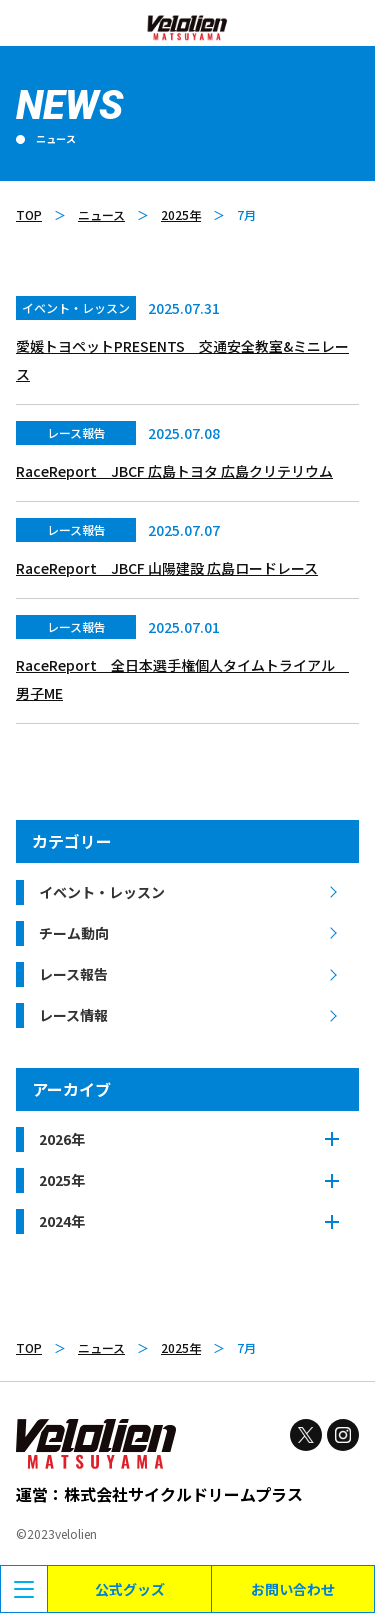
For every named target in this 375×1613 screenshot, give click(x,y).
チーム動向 (74, 933)
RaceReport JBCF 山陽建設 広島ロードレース (167, 568)
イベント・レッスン (102, 892)
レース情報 (73, 1015)
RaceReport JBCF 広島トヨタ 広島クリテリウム (174, 471)
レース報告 (73, 974)
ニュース (101, 214)
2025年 (181, 214)
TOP (29, 214)
